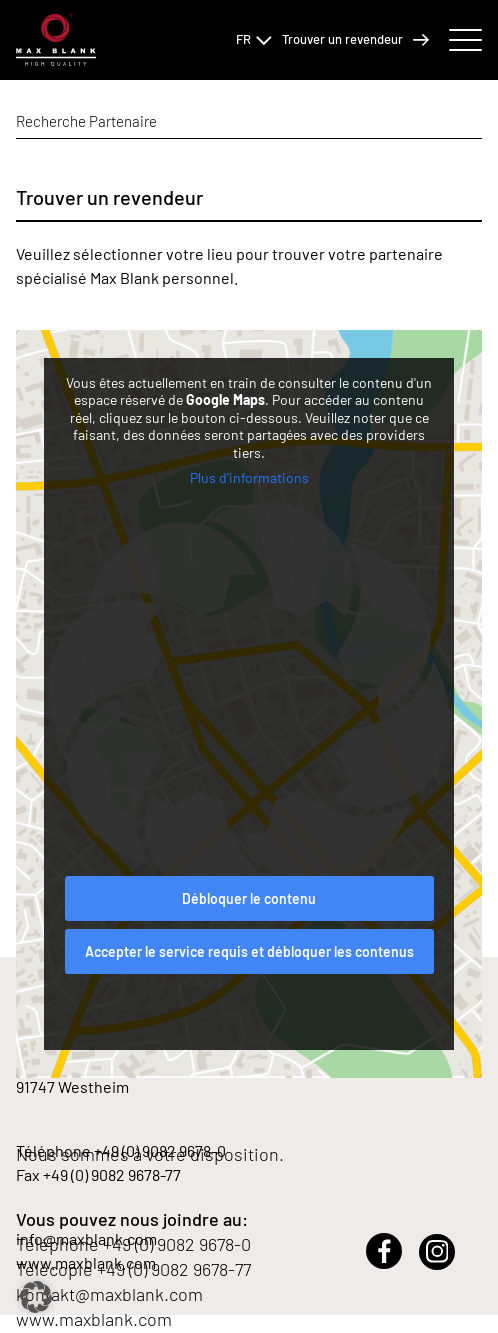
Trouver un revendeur (355, 39)
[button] (36, 1297)
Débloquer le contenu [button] (249, 898)
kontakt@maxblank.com (109, 1294)
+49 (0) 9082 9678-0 (177, 1244)
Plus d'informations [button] (249, 477)
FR (254, 39)
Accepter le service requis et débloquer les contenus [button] (249, 951)
